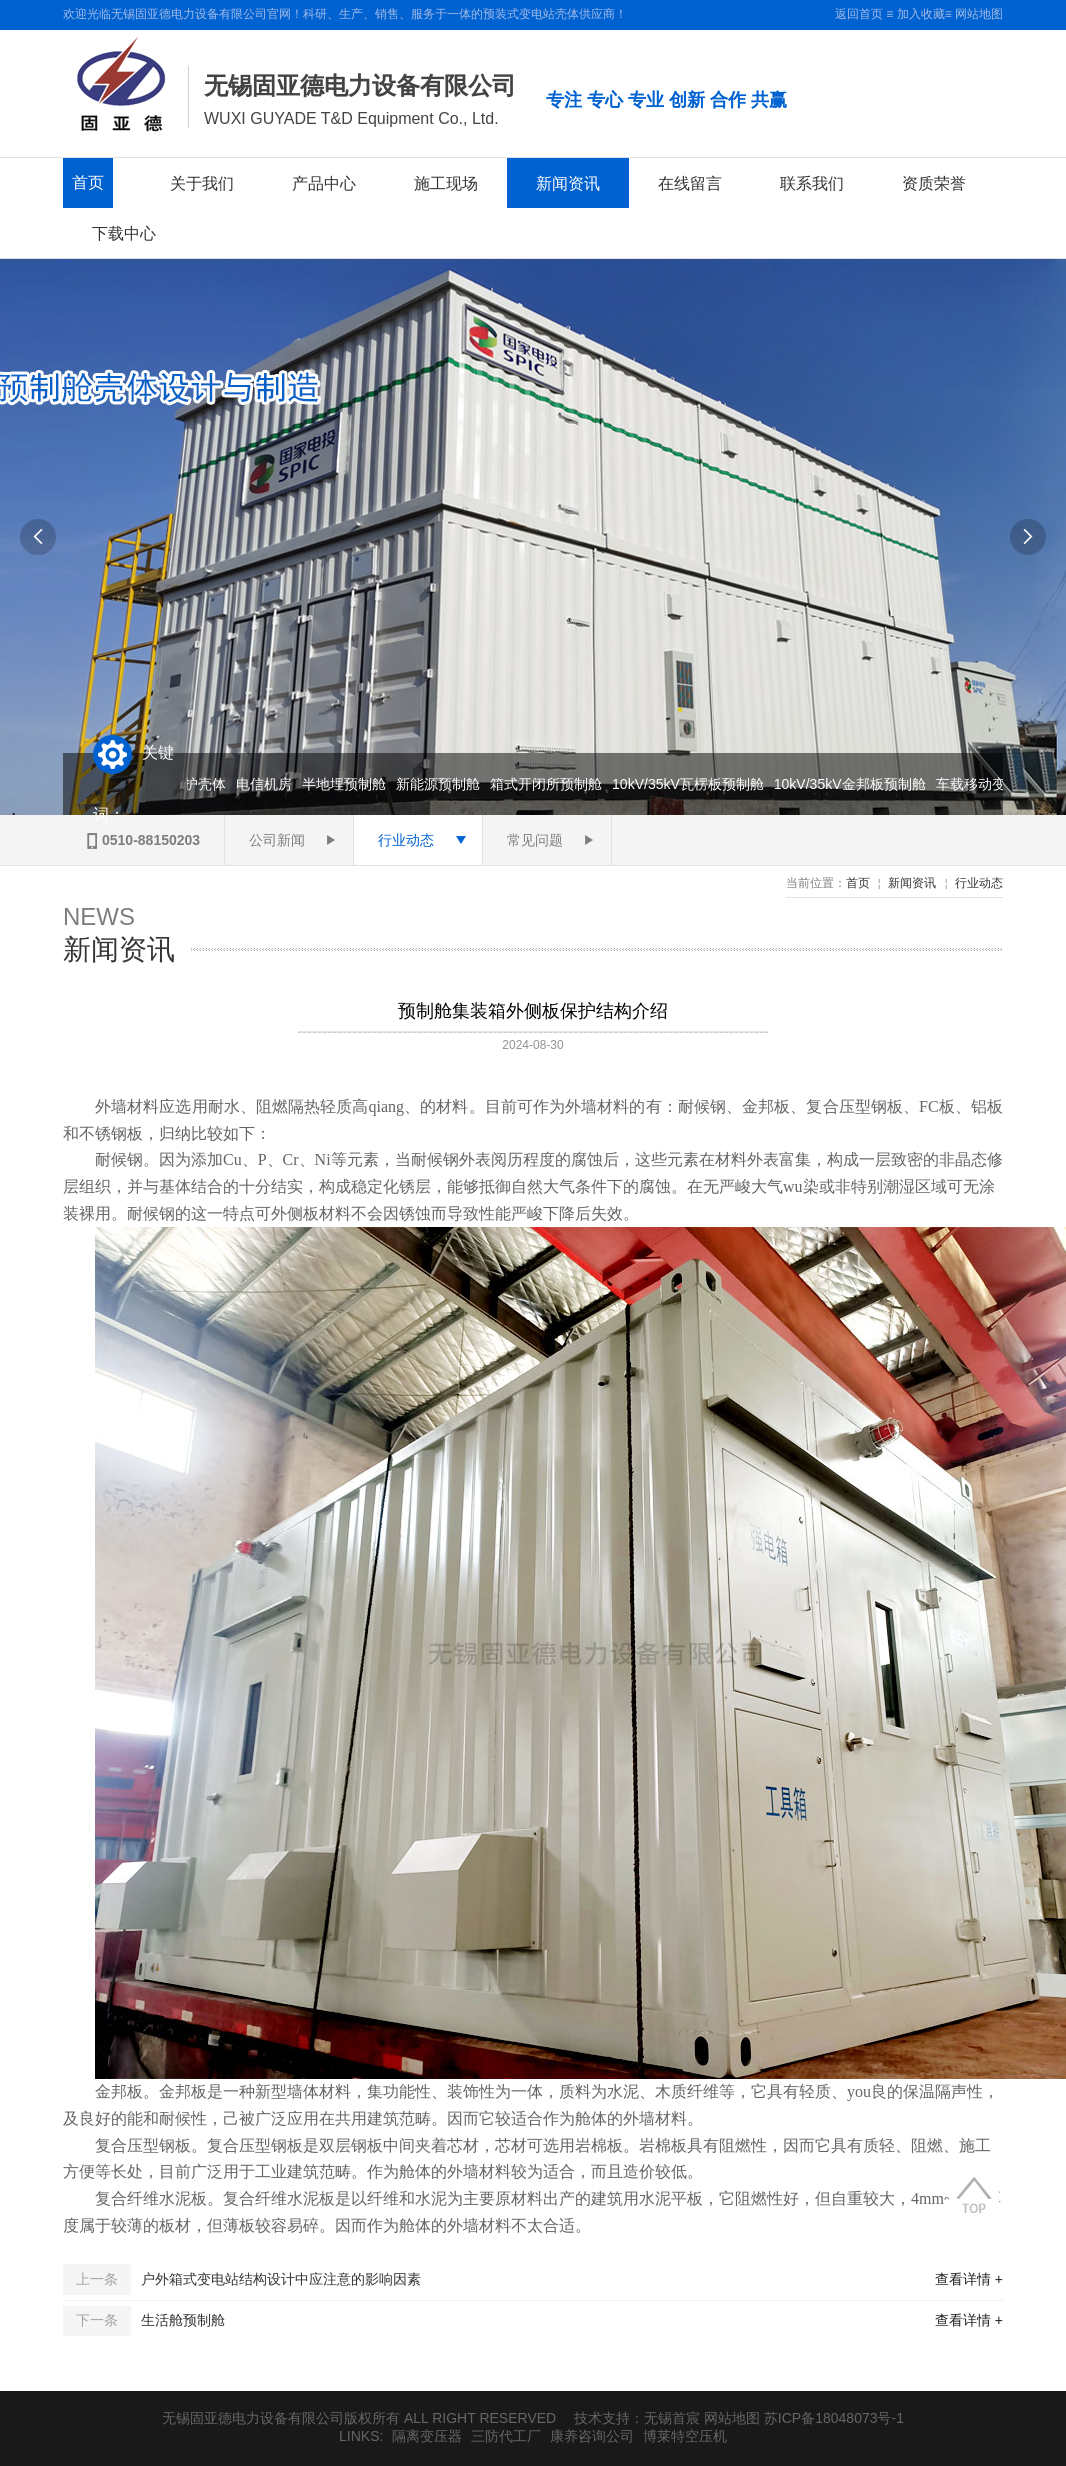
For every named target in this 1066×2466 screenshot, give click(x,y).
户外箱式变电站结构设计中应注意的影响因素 (281, 2279)
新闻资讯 (568, 183)
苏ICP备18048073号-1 (834, 2418)
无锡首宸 (672, 2418)
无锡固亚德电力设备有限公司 (360, 85)
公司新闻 (277, 840)
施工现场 (446, 183)
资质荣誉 (934, 183)
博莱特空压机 (685, 2436)
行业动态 (406, 840)
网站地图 (979, 14)
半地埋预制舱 (347, 784)
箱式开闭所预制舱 (549, 784)
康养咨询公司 (592, 2436)
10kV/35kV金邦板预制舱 (853, 784)
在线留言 (690, 183)
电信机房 (267, 784)
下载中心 (124, 233)
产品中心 (324, 183)
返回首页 (859, 14)
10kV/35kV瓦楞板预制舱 (691, 784)
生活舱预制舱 (183, 2320)
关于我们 (202, 183)
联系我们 (812, 183)
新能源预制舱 (441, 784)
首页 (88, 182)
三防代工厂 (506, 2436)
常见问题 (535, 840)
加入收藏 (921, 14)
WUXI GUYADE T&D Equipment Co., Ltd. (351, 118)
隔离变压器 (427, 2436)
